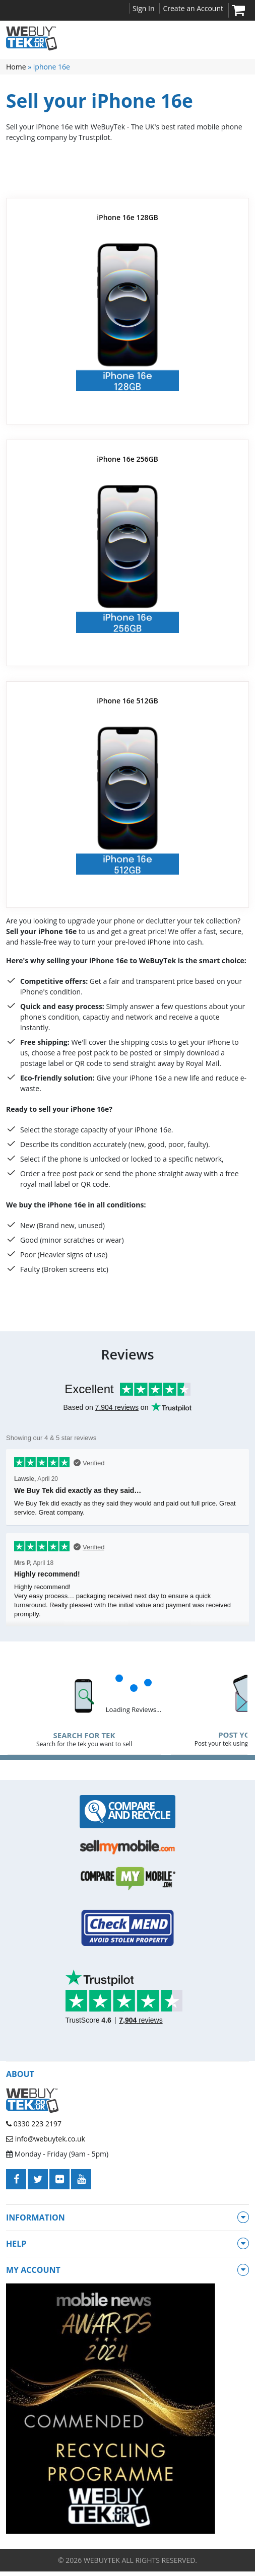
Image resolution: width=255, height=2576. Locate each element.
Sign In (144, 8)
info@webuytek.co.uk (45, 2138)
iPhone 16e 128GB (127, 217)
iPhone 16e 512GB (127, 700)
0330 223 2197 (33, 2123)
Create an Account (193, 8)
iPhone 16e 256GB (127, 459)
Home (16, 66)
